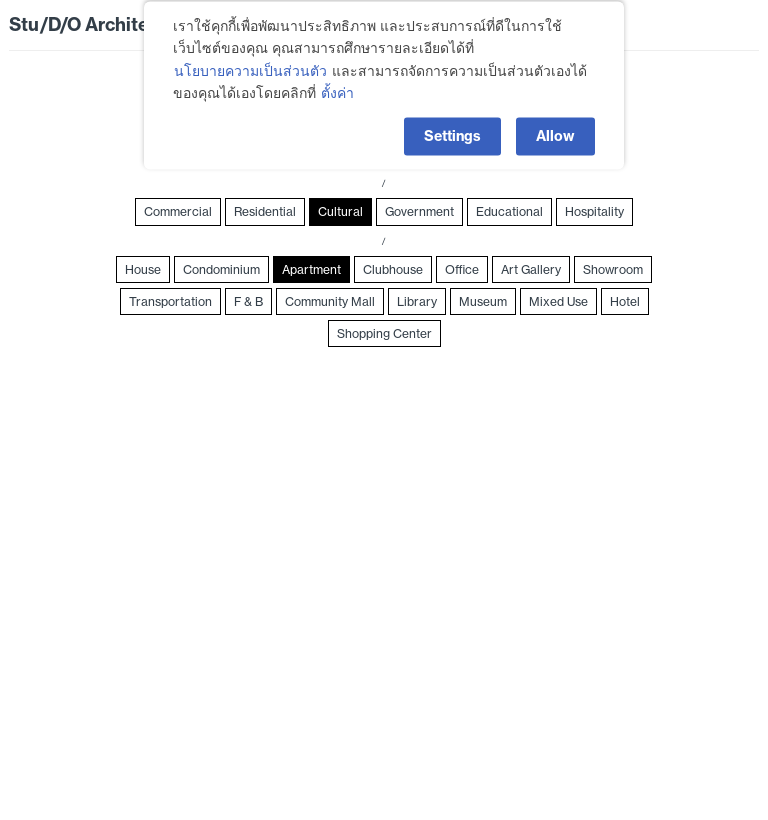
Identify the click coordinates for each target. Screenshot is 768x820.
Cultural (340, 211)
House (143, 269)
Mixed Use (558, 301)
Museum (483, 301)
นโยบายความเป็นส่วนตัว (250, 64)
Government (419, 211)
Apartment (311, 269)
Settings (452, 129)
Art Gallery (531, 269)
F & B (248, 301)
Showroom (613, 269)
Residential (265, 211)
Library (417, 301)
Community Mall (330, 301)
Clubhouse (393, 269)
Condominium (221, 269)
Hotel (625, 301)
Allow (555, 129)
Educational (509, 211)
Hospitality (594, 211)
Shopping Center (384, 333)
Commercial (178, 211)
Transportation (170, 301)
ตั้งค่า (337, 87)
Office (462, 269)
